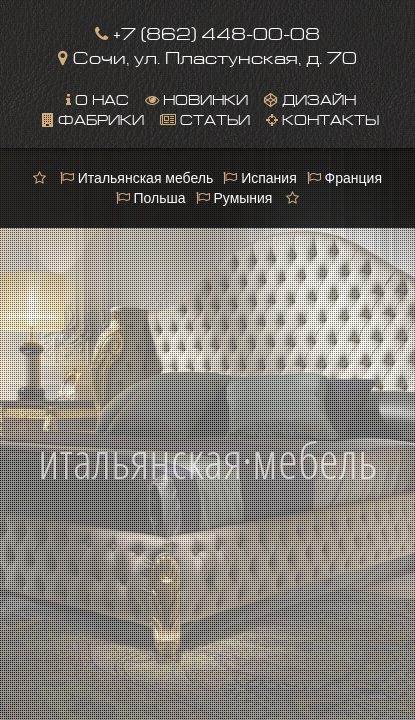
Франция (344, 178)
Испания (259, 178)
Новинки (196, 98)
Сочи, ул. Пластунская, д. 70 (207, 55)
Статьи (205, 118)
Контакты (322, 118)
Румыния (234, 198)
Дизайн (310, 98)
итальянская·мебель (207, 437)
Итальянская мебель (136, 178)
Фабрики (93, 118)
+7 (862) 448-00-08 (207, 31)
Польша (151, 198)
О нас (97, 98)
